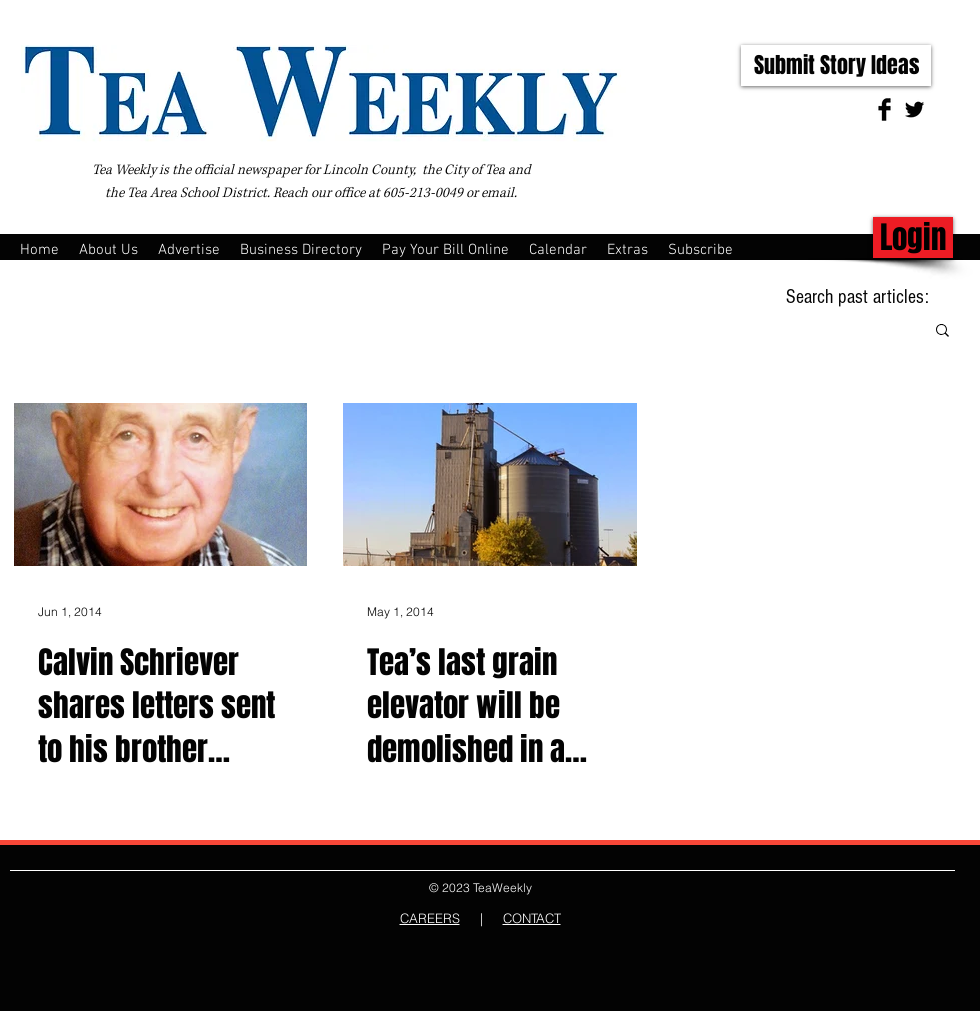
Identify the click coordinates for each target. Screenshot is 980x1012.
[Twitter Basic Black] (914, 109)
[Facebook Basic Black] (884, 109)
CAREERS (430, 918)
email (497, 193)
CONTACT (532, 918)
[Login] (913, 237)
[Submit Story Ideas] (836, 65)
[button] (942, 331)
